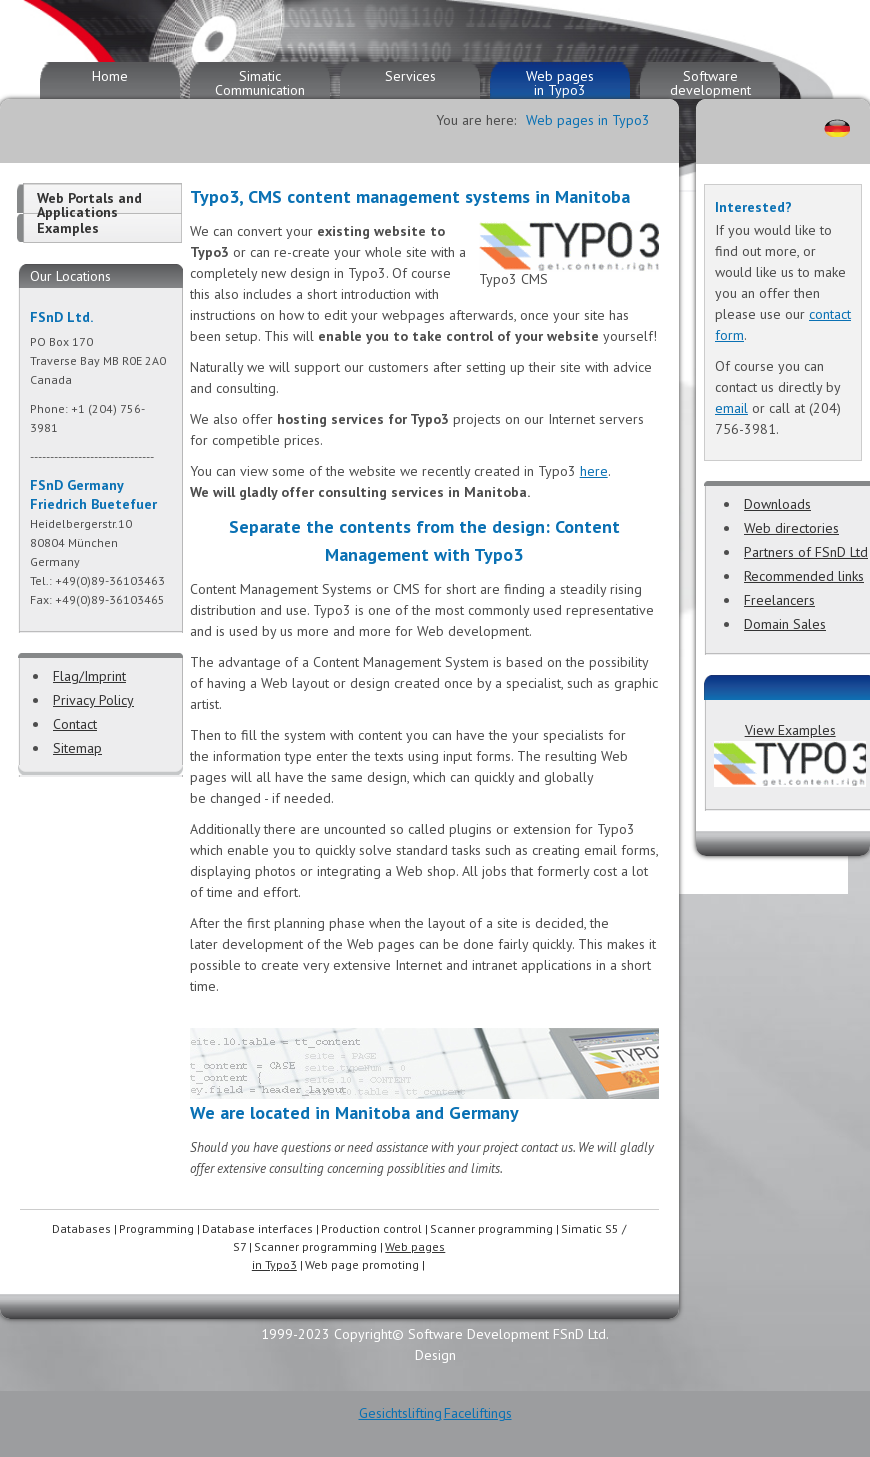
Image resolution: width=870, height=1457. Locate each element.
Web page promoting (362, 1264)
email (731, 408)
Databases (81, 1228)
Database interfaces (257, 1228)
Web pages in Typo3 (560, 83)
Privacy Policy (93, 700)
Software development (710, 83)
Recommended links (804, 576)
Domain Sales (785, 624)
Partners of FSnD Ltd (806, 552)
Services (410, 76)
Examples (68, 228)
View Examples (790, 730)
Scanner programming (491, 1228)
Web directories (791, 528)
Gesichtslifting (400, 1413)
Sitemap (77, 748)
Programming (156, 1228)
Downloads (777, 504)
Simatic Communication (260, 83)
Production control (371, 1228)
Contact (75, 724)
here (594, 471)
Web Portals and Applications (89, 205)
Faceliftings (478, 1413)
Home (110, 76)
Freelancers (779, 600)
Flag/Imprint (89, 676)
